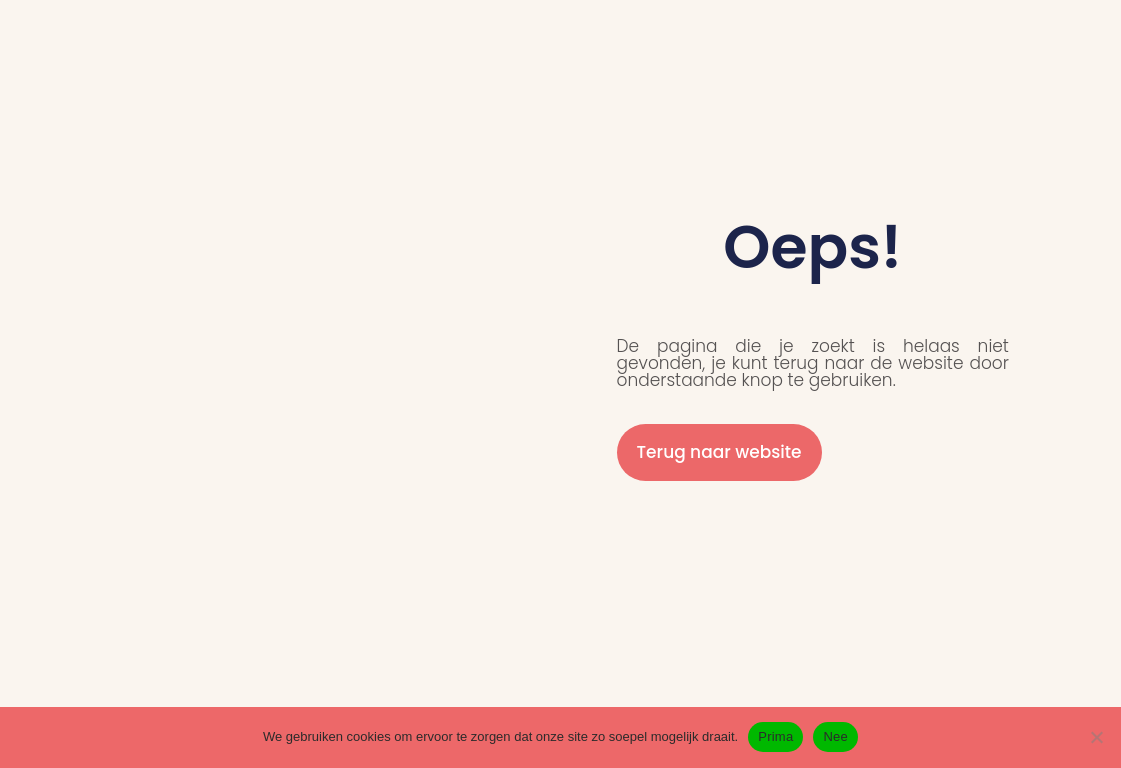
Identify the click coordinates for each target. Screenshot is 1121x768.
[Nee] (1096, 737)
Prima (775, 736)
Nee (835, 736)
